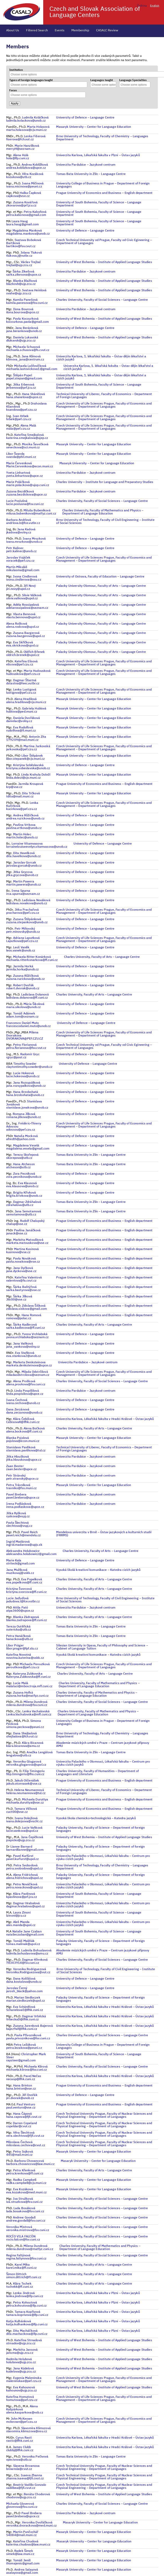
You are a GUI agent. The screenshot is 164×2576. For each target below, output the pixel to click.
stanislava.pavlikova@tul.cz (26, 1450)
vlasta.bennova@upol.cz (23, 617)
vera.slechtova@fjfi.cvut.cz (25, 2135)
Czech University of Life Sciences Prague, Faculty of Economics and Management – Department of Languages (104, 405)
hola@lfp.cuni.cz (17, 158)
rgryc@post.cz (16, 1057)
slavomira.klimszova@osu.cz (26, 2431)
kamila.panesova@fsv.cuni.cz (27, 303)
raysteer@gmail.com (21, 2060)
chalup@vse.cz (16, 1224)
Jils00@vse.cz (16, 1299)
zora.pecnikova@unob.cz (24, 1177)
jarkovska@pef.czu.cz (21, 749)
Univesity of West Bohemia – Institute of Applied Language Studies (104, 262)
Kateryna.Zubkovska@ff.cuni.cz (28, 1676)
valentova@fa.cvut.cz (21, 1280)
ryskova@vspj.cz (18, 1516)
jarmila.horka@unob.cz (22, 969)
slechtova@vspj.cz (19, 1526)
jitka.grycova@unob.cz (22, 875)
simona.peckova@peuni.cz (25, 1727)
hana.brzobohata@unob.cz (25, 1095)
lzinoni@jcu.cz (16, 1915)
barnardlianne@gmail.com (25, 1849)
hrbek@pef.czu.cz (18, 419)
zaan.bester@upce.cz (21, 1469)
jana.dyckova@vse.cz (21, 1271)
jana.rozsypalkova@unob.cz (26, 1085)
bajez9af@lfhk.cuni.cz (21, 2029)
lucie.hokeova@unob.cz (23, 1076)
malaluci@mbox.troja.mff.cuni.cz (29, 1686)
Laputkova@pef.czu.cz (22, 941)
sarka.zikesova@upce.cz (23, 274)
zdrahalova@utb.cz (19, 1205)
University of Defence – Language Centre (85, 117)
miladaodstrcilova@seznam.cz (27, 1375)
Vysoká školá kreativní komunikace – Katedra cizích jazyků (98, 1570)
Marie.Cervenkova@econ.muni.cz (29, 466)
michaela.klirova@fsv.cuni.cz (26, 2069)
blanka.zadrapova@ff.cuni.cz (26, 1620)
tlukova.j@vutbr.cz (19, 255)
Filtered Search (37, 30)
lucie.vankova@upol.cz (22, 1831)
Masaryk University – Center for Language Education (93, 127)
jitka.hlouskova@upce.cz (23, 1459)
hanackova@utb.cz (19, 1639)
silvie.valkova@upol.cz (22, 598)
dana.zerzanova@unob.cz (24, 1412)
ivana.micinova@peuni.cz (24, 186)
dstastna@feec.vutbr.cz (23, 683)
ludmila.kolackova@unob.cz (26, 120)
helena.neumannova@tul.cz (26, 1793)
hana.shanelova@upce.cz (24, 397)
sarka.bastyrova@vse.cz (23, 1290)
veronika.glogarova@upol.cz (26, 1764)
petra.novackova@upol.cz (24, 1887)
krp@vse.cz (14, 787)
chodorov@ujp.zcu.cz (21, 2497)
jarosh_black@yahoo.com (24, 1991)
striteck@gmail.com (20, 1563)
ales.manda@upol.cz (21, 1925)
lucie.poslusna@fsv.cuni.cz (25, 504)
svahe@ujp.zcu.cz (18, 293)
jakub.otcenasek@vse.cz (23, 1783)
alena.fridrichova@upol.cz (24, 1878)
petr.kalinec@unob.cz (21, 551)
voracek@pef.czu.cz (20, 560)
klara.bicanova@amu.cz (23, 1746)
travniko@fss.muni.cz (21, 1488)
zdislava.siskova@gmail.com (26, 1309)
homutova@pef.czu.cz (21, 2400)
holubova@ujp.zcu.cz (21, 2362)
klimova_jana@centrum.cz (25, 359)
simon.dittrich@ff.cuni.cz (23, 2277)
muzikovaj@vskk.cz (20, 1573)
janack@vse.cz (16, 1233)
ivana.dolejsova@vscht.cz (24, 1821)
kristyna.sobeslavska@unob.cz (28, 768)
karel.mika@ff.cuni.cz (21, 2267)
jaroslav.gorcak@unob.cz (24, 865)
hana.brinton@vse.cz (21, 2088)
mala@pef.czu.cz (18, 428)
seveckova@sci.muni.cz (23, 447)
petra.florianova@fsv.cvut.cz (26, 1048)
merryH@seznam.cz (20, 149)
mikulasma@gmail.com (22, 570)
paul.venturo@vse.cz (21, 2107)
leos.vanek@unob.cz (20, 950)
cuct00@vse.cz (17, 1812)
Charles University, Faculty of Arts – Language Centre (102, 957)
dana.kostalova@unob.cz (24, 1981)
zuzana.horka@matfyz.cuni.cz (27, 1695)
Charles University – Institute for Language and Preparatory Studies (104, 482)
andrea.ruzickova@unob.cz (25, 818)
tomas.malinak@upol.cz (23, 1944)
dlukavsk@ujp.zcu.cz (21, 340)
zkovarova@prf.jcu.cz (21, 205)
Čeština (142, 5)
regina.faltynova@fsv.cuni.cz (26, 2258)
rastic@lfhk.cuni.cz (19, 2440)
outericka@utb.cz (18, 1629)
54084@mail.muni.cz (21, 2535)
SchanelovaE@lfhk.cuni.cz (24, 2010)
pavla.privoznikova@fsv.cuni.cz (28, 2038)
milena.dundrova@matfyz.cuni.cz (29, 2249)
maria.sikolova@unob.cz (23, 1007)
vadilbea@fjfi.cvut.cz (20, 2488)
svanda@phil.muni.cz (21, 457)
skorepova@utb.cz (19, 1158)
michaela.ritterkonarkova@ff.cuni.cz (32, 960)
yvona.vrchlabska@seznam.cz (27, 1337)
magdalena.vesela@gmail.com (27, 1148)
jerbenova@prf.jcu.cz (21, 387)
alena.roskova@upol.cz (22, 626)
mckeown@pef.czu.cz (21, 2422)
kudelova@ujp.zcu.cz (21, 2371)
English (154, 5)
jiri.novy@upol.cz (18, 589)
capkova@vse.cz (18, 196)
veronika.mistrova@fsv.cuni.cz (27, 2230)
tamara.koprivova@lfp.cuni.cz (27, 2315)
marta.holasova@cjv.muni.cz (26, 130)
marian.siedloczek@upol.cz (25, 2000)
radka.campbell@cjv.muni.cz (26, 2183)
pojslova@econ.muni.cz (22, 1441)
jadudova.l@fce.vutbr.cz (23, 1601)
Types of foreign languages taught (31, 80)
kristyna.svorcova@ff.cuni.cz (26, 1592)
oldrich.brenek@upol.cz (23, 655)
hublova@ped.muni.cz (21, 711)
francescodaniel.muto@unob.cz (28, 1026)
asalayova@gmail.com (22, 2572)
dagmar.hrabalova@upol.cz (25, 1906)
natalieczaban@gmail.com (25, 1934)
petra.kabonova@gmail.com (26, 215)
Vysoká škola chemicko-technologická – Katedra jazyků (96, 1818)
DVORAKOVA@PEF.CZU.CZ (24, 1038)
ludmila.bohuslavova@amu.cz (27, 1953)
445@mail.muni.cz (19, 2154)
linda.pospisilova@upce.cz (24, 1394)
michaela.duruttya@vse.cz (25, 1802)
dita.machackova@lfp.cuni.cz (26, 2334)
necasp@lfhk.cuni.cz (20, 2079)
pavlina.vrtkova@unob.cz (24, 828)
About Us (12, 30)
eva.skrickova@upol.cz (22, 645)
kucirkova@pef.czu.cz (21, 809)
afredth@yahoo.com (20, 1139)
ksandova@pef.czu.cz (21, 409)
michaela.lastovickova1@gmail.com (31, 369)
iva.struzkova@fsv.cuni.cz (24, 2202)
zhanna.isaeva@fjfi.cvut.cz (25, 2478)
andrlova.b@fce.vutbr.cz (23, 523)
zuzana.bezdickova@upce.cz (26, 494)
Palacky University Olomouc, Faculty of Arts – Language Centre (101, 586)
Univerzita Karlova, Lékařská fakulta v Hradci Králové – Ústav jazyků (105, 1419)
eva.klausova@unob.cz (22, 1186)
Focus (13, 90)
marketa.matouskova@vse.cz (27, 1243)
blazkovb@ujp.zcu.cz (21, 284)
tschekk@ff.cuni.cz (19, 2286)
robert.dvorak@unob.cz (22, 988)
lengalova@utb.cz (18, 1755)
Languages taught (101, 80)
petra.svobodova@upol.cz (24, 1868)
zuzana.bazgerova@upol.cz (25, 636)
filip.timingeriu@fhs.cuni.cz (25, 1774)
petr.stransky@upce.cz (22, 1478)
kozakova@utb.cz (18, 177)
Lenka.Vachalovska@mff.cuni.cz (29, 1714)
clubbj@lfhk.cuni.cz (19, 2450)
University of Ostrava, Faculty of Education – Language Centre (100, 576)
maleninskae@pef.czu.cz (23, 2381)
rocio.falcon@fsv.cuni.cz (23, 2239)
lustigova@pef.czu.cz (21, 692)
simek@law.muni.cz (20, 2554)
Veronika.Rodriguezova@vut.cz (28, 1972)
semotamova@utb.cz (21, 1214)
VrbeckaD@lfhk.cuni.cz (22, 2019)
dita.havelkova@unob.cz (23, 856)
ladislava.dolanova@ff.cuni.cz (27, 997)
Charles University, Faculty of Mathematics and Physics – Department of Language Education (102, 512)
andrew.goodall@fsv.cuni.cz (25, 2220)
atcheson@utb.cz (18, 1167)
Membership (80, 30)
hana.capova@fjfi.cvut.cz (23, 2117)
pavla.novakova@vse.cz (23, 1261)
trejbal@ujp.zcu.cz (19, 265)
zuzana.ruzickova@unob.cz (25, 979)
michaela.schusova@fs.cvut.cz (27, 350)
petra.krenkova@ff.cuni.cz (24, 2173)
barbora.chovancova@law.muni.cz (30, 2164)
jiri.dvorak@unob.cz (20, 2098)
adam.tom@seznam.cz (22, 1016)
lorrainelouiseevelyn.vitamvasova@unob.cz (36, 846)
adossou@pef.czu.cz (20, 1129)
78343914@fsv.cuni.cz (22, 1963)
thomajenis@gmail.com (23, 2563)
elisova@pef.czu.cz (19, 664)
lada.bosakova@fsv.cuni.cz (25, 2211)
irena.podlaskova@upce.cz (25, 1507)
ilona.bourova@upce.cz (22, 312)
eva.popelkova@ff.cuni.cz (24, 1582)
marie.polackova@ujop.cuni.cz (27, 485)
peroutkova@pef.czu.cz (22, 1667)
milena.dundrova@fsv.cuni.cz (26, 1705)
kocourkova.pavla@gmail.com (27, 322)
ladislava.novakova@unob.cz (26, 903)
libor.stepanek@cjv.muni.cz (25, 758)
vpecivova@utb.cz (19, 2459)
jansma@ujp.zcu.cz (19, 2353)
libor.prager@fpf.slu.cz (22, 1648)
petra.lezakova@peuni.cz (24, 2048)
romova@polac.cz (18, 1318)
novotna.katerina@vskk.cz (25, 1658)
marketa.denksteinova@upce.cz (29, 1365)
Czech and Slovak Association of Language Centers (94, 12)
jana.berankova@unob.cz (24, 331)
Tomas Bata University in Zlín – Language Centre (91, 174)
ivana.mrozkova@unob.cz (24, 541)
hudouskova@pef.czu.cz (23, 674)
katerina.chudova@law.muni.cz (28, 2544)
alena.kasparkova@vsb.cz (24, 2412)
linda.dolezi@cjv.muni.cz (23, 777)
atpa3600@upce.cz (20, 1610)
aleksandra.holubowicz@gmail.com (31, 1554)
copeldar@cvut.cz (18, 2126)
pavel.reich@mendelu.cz (23, 1535)
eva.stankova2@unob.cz (23, 1356)
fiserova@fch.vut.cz (20, 139)
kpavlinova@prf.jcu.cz (21, 1897)
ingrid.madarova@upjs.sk (24, 1544)
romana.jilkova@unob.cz (23, 1117)
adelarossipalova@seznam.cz (27, 608)
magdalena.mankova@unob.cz (28, 233)
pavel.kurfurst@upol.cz (22, 1859)
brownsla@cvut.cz (19, 2469)
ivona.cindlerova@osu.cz (23, 579)
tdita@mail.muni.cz (20, 796)
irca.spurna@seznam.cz (23, 894)
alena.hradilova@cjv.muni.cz (26, 702)
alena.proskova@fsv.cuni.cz (25, 1384)
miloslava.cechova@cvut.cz (25, 2145)
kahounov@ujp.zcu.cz (21, 2390)
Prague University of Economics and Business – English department (104, 193)
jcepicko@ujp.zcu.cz (20, 1840)
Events (59, 30)
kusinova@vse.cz (18, 1252)
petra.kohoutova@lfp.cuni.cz (26, 2305)
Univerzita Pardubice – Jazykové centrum (85, 164)
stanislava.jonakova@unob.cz (27, 1107)
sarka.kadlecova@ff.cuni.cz (25, 1327)
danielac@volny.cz (19, 721)
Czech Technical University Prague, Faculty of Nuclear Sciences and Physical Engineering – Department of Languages (104, 2115)
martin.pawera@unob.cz (23, 884)
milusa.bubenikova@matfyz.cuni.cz (31, 513)
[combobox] (26, 74)
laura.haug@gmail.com (22, 224)
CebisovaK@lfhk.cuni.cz (23, 1422)
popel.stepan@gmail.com (24, 378)
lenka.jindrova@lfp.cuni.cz (24, 2296)
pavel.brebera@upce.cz (22, 1497)
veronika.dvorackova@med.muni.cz (31, 2525)
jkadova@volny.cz (18, 532)
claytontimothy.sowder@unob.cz (29, 1067)
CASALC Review (107, 30)
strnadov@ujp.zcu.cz (21, 2343)
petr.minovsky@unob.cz (23, 931)
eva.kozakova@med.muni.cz (26, 2192)
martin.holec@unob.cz (22, 837)
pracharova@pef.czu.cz (22, 913)
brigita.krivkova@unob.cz (24, 1195)
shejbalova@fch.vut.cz (22, 1736)
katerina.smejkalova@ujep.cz (27, 438)
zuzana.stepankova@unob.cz (27, 922)
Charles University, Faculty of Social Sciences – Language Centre (102, 299)
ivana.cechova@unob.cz (23, 1403)
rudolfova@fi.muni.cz (21, 730)
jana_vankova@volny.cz (23, 1346)
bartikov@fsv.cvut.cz (21, 246)
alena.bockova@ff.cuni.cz (24, 1431)
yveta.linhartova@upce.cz (24, 476)
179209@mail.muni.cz (22, 740)
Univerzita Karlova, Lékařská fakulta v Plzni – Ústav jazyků (98, 155)
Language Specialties (133, 80)
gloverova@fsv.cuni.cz (21, 2507)
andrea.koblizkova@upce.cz (26, 167)
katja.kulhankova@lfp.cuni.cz (27, 2324)
